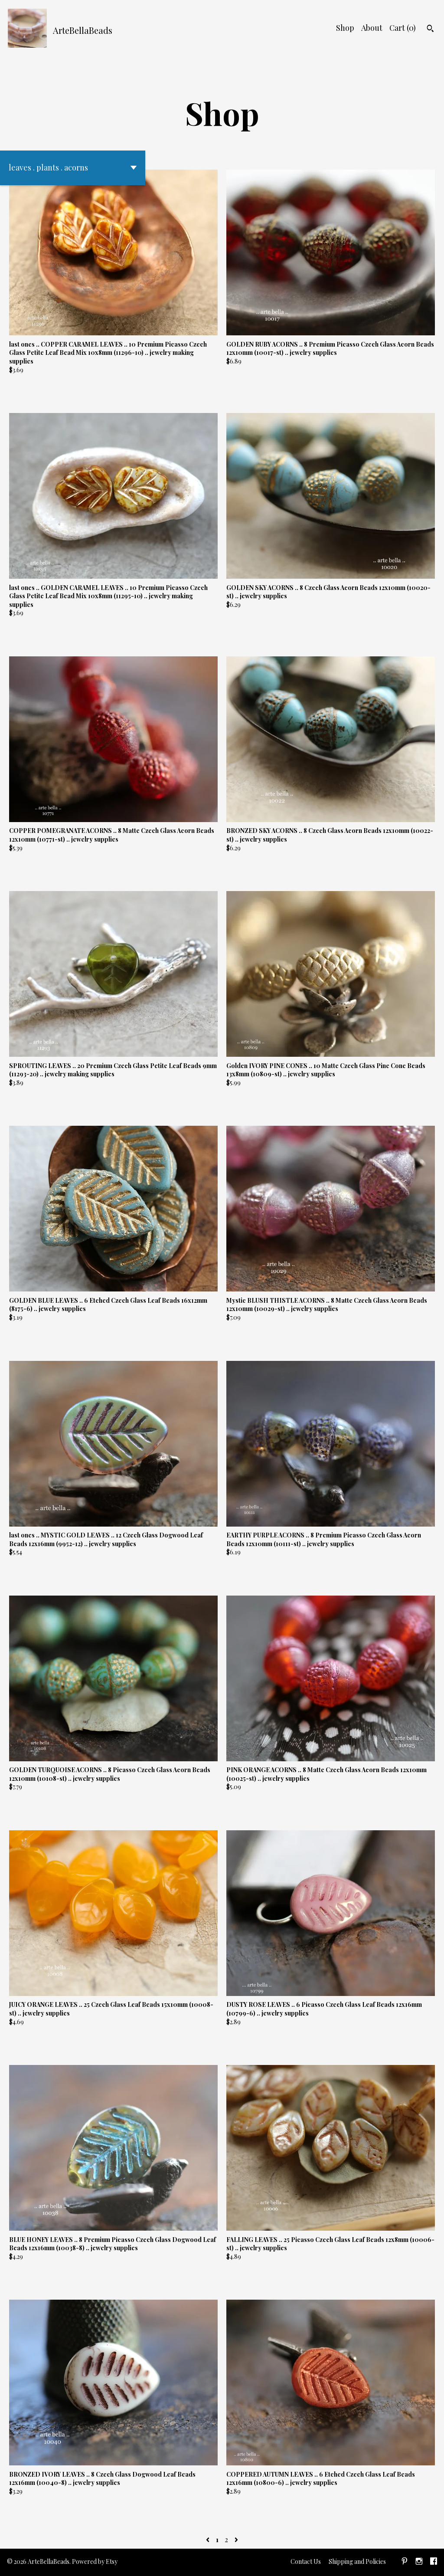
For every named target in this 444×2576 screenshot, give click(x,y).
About (371, 28)
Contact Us (306, 2561)
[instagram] (419, 2562)
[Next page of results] (236, 2539)
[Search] (430, 29)
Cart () (402, 28)
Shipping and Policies (357, 2561)
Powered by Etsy (95, 2561)
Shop (345, 28)
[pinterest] (404, 2562)
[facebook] (433, 2562)
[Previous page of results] (209, 2539)
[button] (72, 168)
